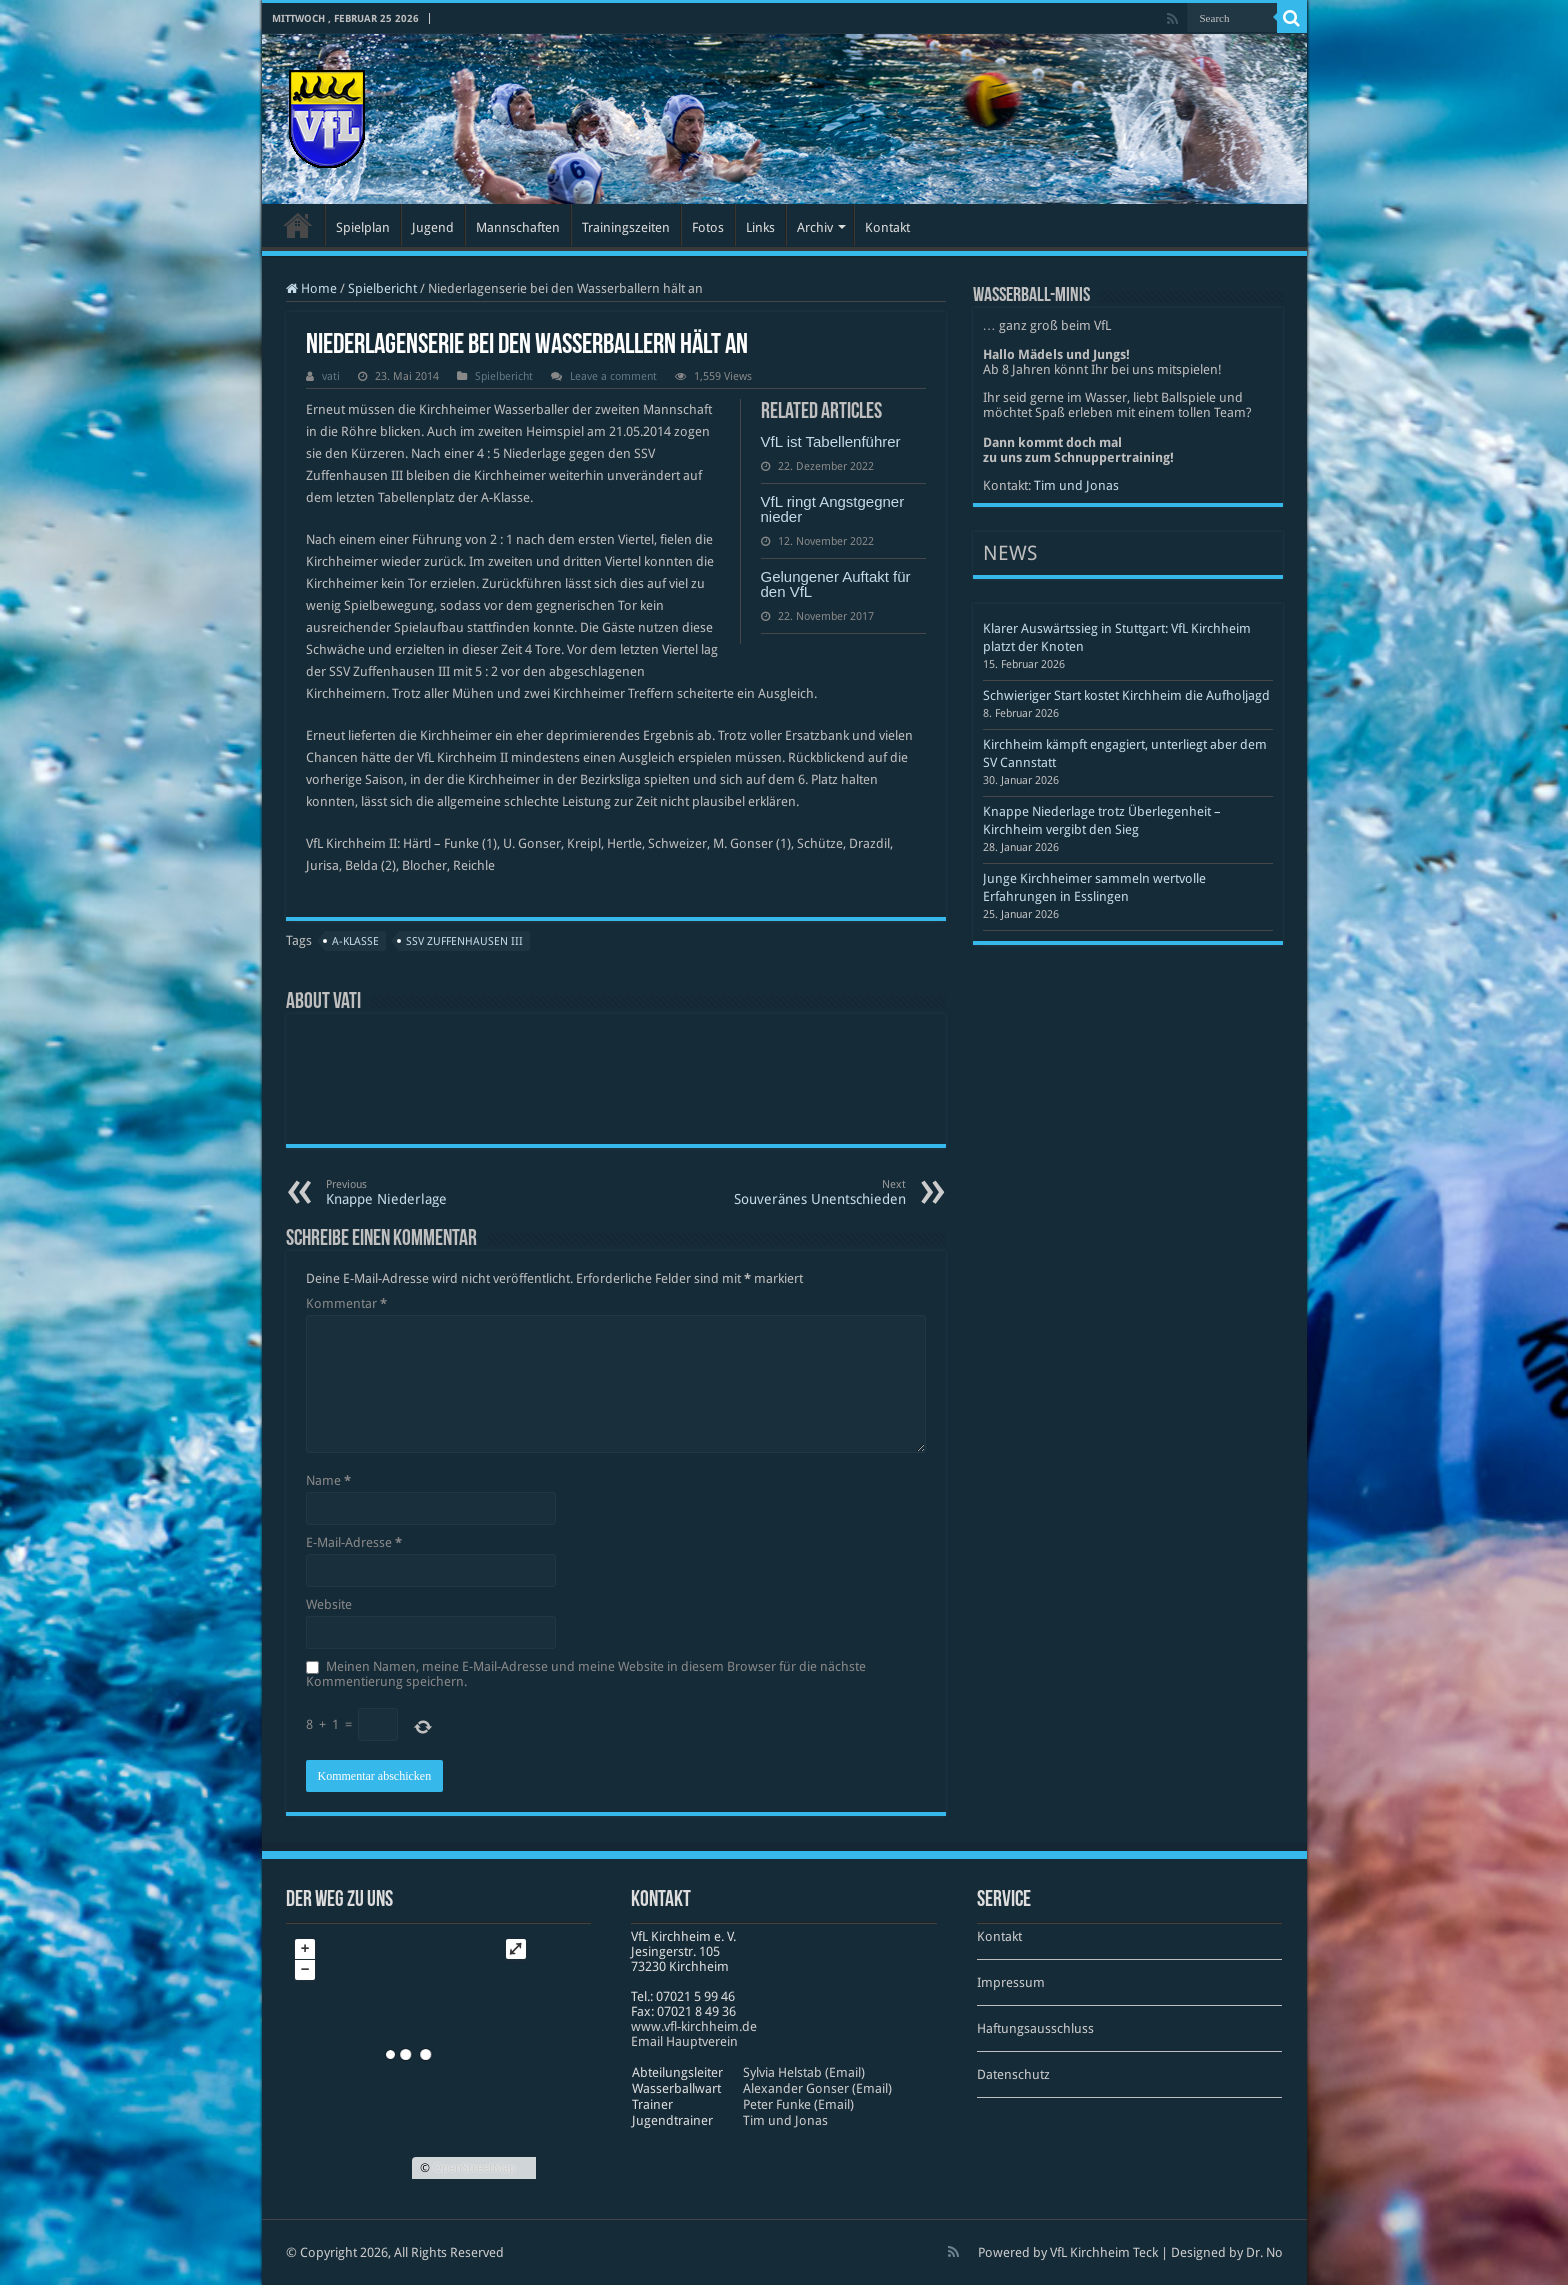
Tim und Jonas (1076, 485)
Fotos (708, 227)
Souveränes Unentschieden (803, 1192)
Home (311, 288)
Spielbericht (382, 288)
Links (760, 227)
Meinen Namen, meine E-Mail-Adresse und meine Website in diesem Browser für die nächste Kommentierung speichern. (586, 1674)
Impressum (1011, 1982)
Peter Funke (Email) (798, 2104)
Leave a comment (613, 376)
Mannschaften (518, 227)
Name (328, 1480)
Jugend (433, 227)
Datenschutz (1013, 2074)
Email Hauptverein (684, 2041)
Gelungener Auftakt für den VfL (836, 584)
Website (329, 1604)
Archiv (815, 227)
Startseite (298, 225)
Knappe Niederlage (428, 1192)
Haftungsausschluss (1035, 2028)
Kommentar (346, 1303)
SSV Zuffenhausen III (464, 941)
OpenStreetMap (474, 2168)
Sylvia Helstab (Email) (804, 2072)
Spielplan (363, 227)
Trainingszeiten (626, 227)
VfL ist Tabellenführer (831, 441)
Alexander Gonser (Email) (817, 2088)
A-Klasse (355, 941)
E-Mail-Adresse (354, 1542)
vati (331, 376)
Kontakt (887, 227)
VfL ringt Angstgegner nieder (833, 509)
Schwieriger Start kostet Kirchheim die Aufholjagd (1126, 695)
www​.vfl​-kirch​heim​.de (694, 2026)
